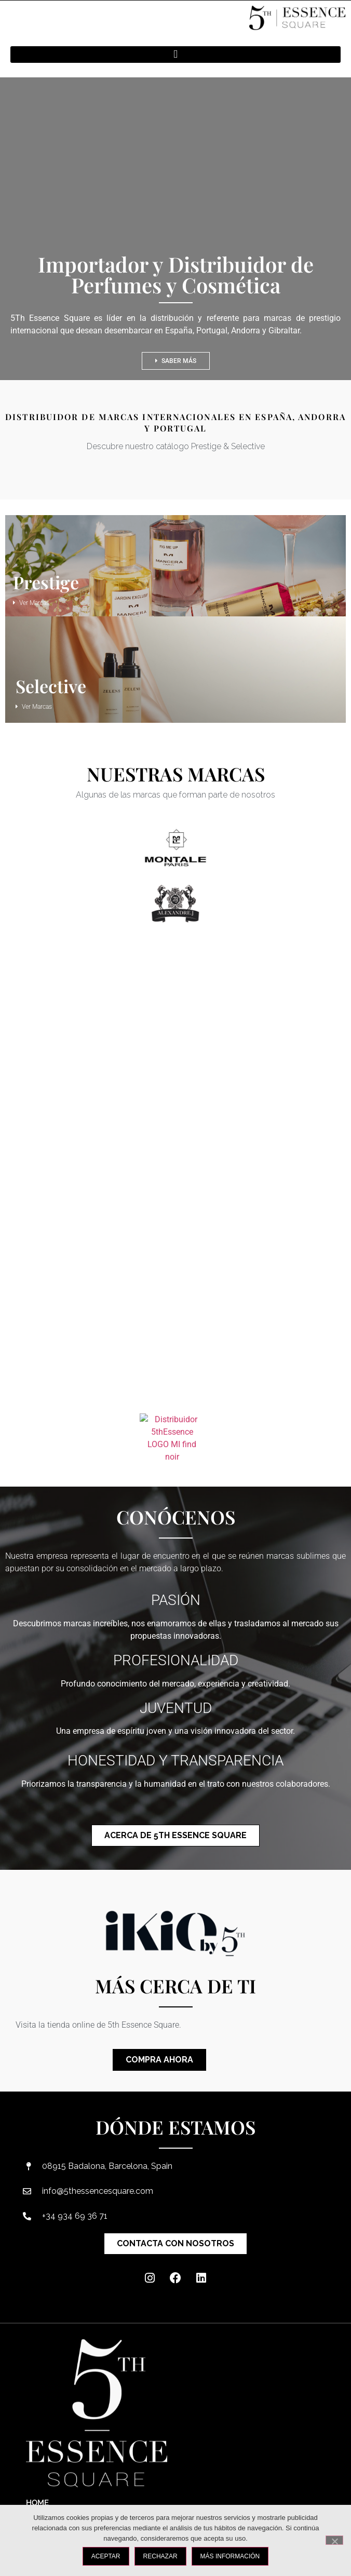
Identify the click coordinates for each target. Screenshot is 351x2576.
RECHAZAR (160, 2556)
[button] (175, 54)
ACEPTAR (105, 2556)
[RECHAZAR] (334, 2540)
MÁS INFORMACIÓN (230, 2556)
